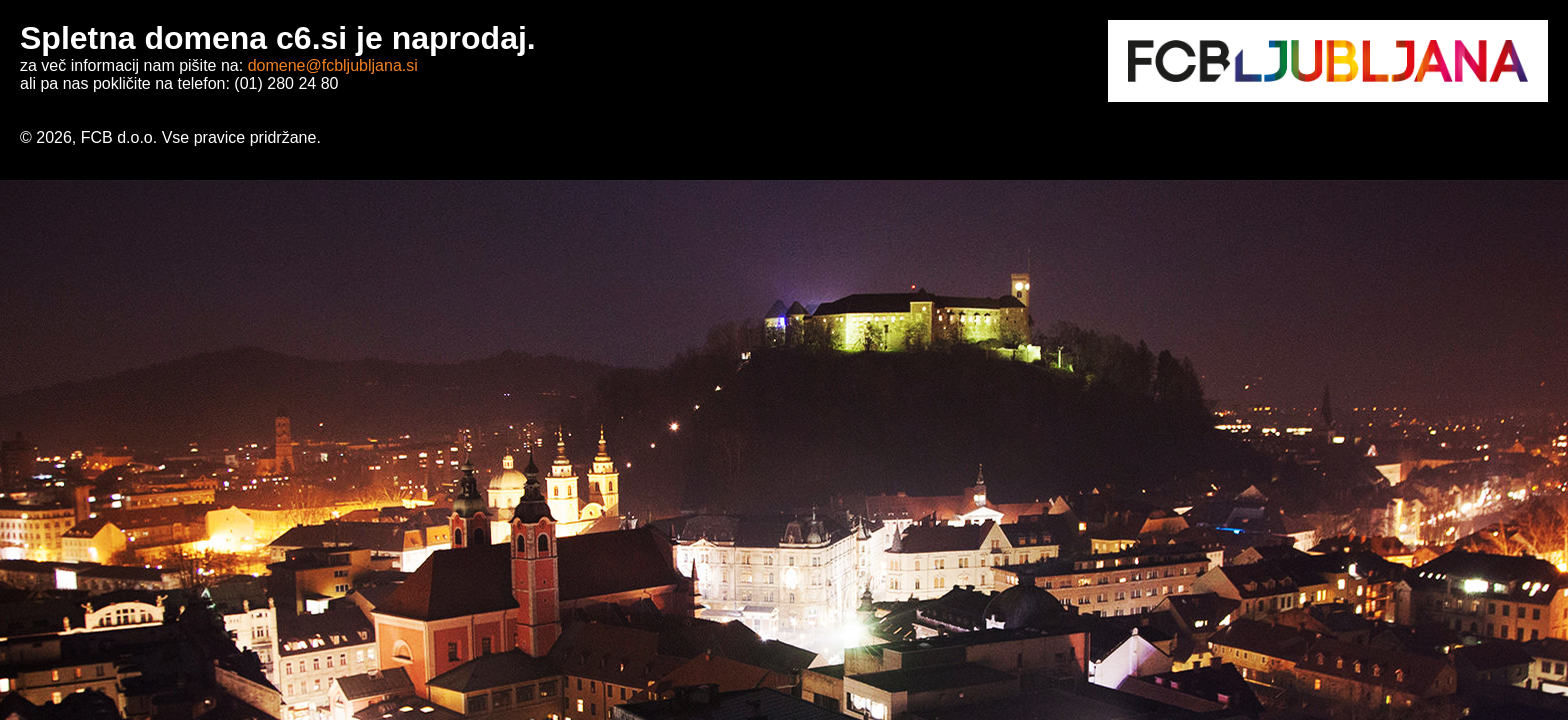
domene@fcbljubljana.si (333, 65)
